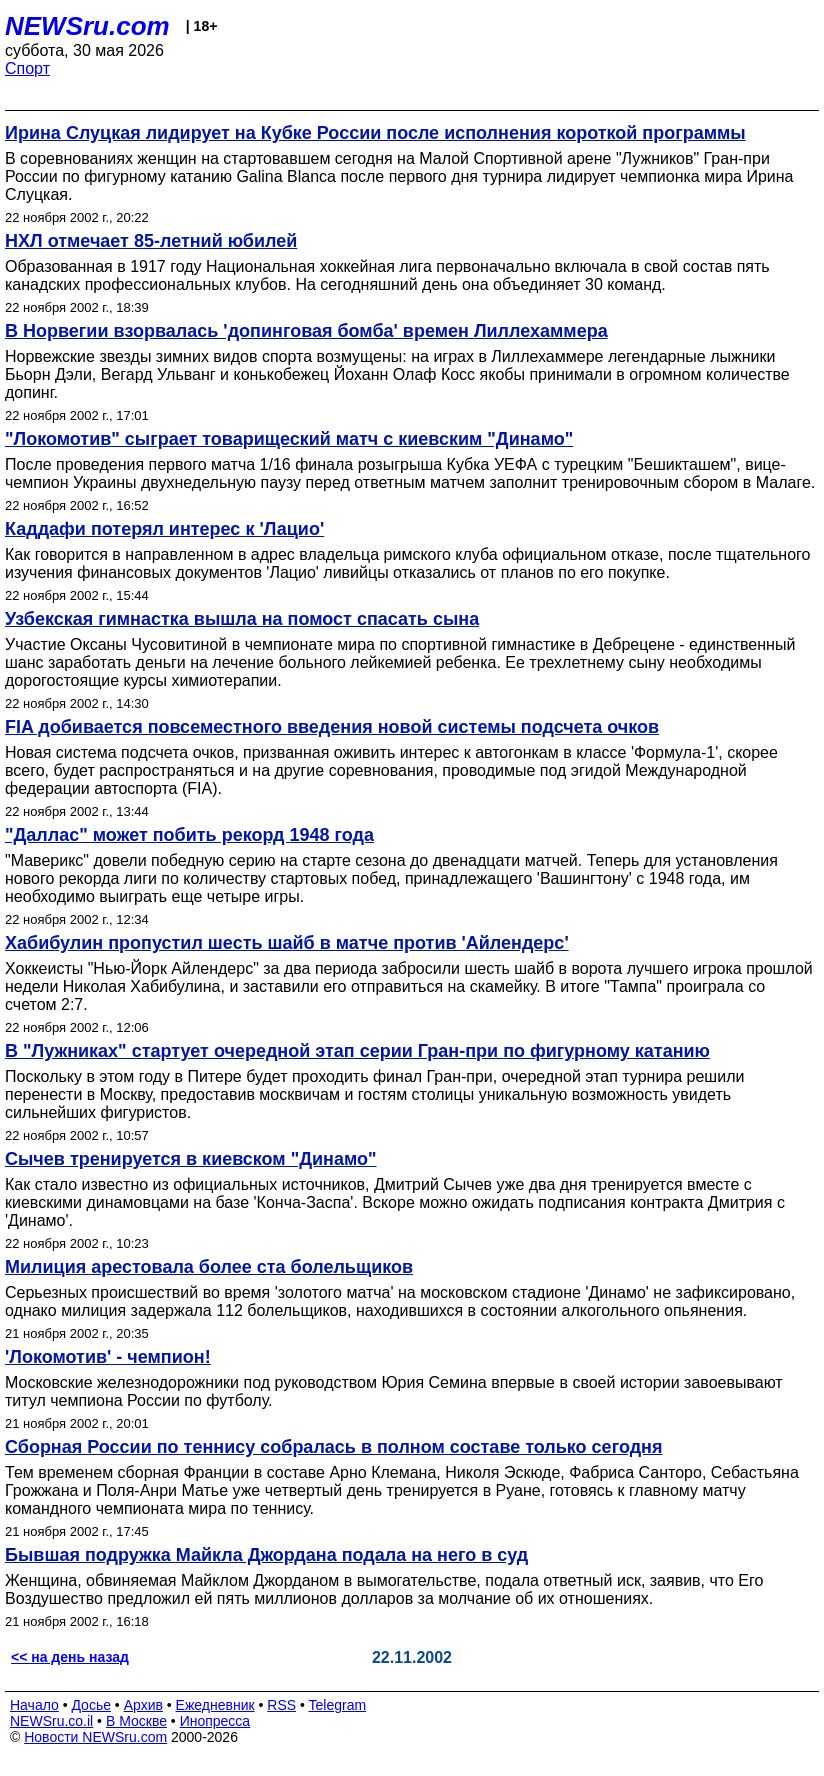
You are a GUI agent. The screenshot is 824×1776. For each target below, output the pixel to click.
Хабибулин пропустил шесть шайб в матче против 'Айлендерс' (287, 943)
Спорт (27, 68)
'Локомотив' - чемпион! (108, 1357)
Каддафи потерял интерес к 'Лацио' (164, 529)
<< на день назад (70, 1657)
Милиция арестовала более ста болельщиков (209, 1267)
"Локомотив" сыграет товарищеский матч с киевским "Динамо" (289, 439)
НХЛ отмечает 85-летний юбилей (151, 241)
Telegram (338, 1705)
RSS (281, 1705)
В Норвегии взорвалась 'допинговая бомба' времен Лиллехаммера (306, 331)
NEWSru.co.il (51, 1721)
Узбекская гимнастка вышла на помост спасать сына (242, 619)
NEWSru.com (87, 26)
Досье (91, 1705)
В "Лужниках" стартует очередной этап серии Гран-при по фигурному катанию (357, 1051)
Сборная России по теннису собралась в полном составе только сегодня (333, 1447)
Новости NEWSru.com (95, 1737)
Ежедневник (215, 1705)
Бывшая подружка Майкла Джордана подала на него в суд (266, 1555)
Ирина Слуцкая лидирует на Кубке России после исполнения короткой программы (375, 133)
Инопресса (215, 1721)
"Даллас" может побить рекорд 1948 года (189, 835)
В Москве (136, 1721)
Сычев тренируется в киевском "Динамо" (191, 1159)
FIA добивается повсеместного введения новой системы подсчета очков (332, 727)
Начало (34, 1705)
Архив (143, 1705)
